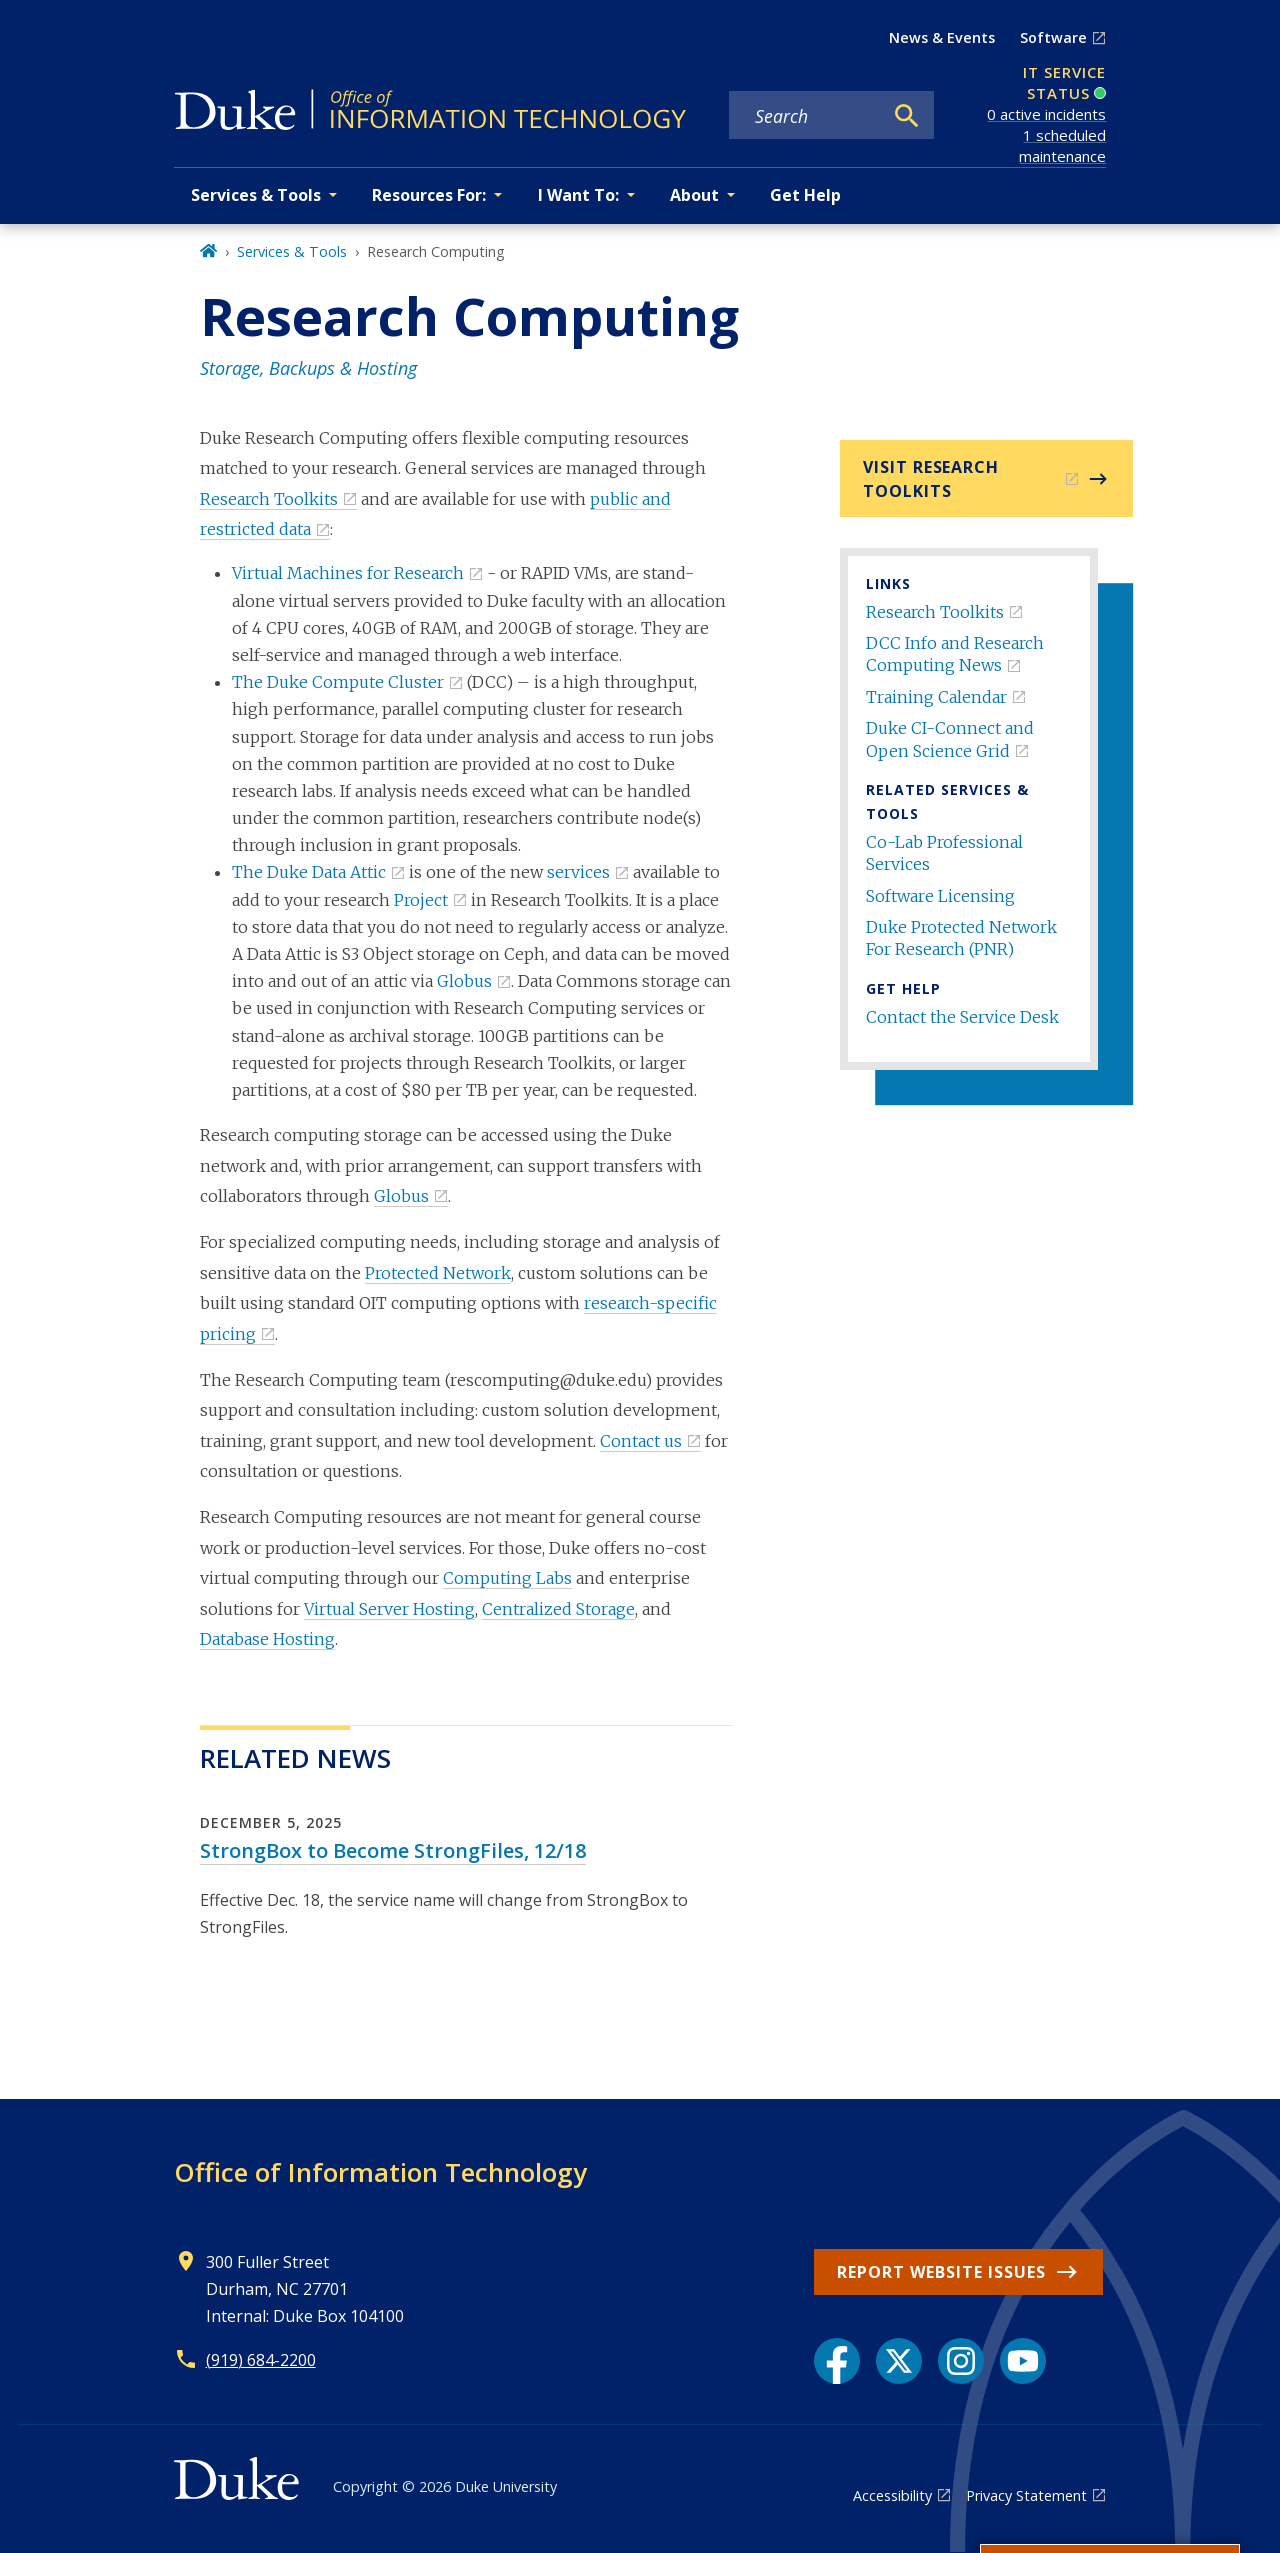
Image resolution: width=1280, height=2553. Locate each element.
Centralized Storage (558, 1609)
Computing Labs (507, 1578)
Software (1053, 37)
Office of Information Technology (380, 2172)
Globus (464, 981)
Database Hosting (267, 1639)
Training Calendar (936, 697)
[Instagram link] (961, 2361)
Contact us (641, 1441)
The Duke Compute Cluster (338, 682)
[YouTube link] (1023, 2361)
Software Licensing (940, 896)
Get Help (805, 195)
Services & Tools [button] (256, 195)
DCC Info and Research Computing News (955, 654)
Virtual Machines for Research (348, 573)
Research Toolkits (935, 612)
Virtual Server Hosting (389, 1609)
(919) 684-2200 (261, 2360)
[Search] (907, 116)
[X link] (899, 2361)
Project (421, 900)
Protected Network (438, 1273)
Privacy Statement (1026, 2495)
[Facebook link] (837, 2361)
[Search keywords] (805, 116)
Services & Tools (292, 251)
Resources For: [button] (429, 195)
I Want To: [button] (578, 195)
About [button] (694, 195)
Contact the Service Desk (962, 1017)
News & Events (942, 37)
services (578, 872)
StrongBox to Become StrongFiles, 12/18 (393, 1850)
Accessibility (892, 2495)
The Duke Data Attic (309, 872)
